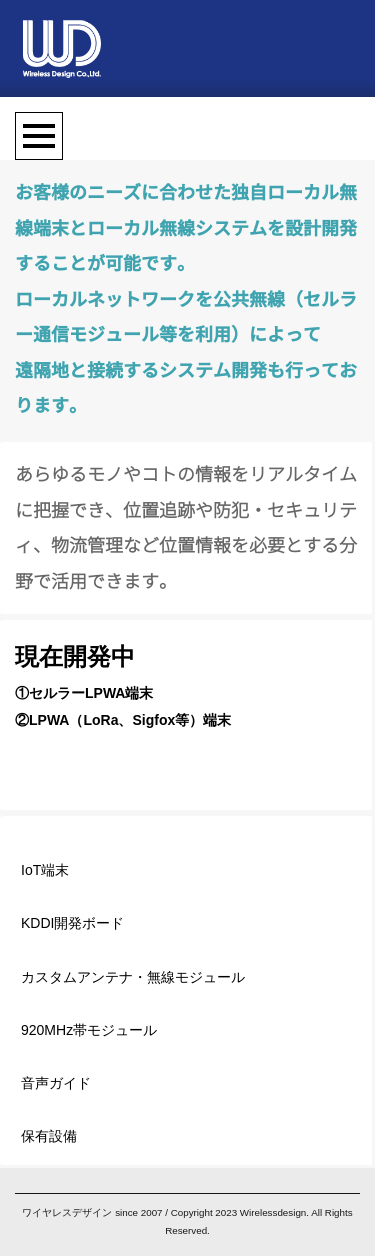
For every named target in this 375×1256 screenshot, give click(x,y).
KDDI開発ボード (72, 923)
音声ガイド (56, 1083)
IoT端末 (45, 870)
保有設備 (49, 1136)
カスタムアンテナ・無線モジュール (133, 977)
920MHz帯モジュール (89, 1030)
